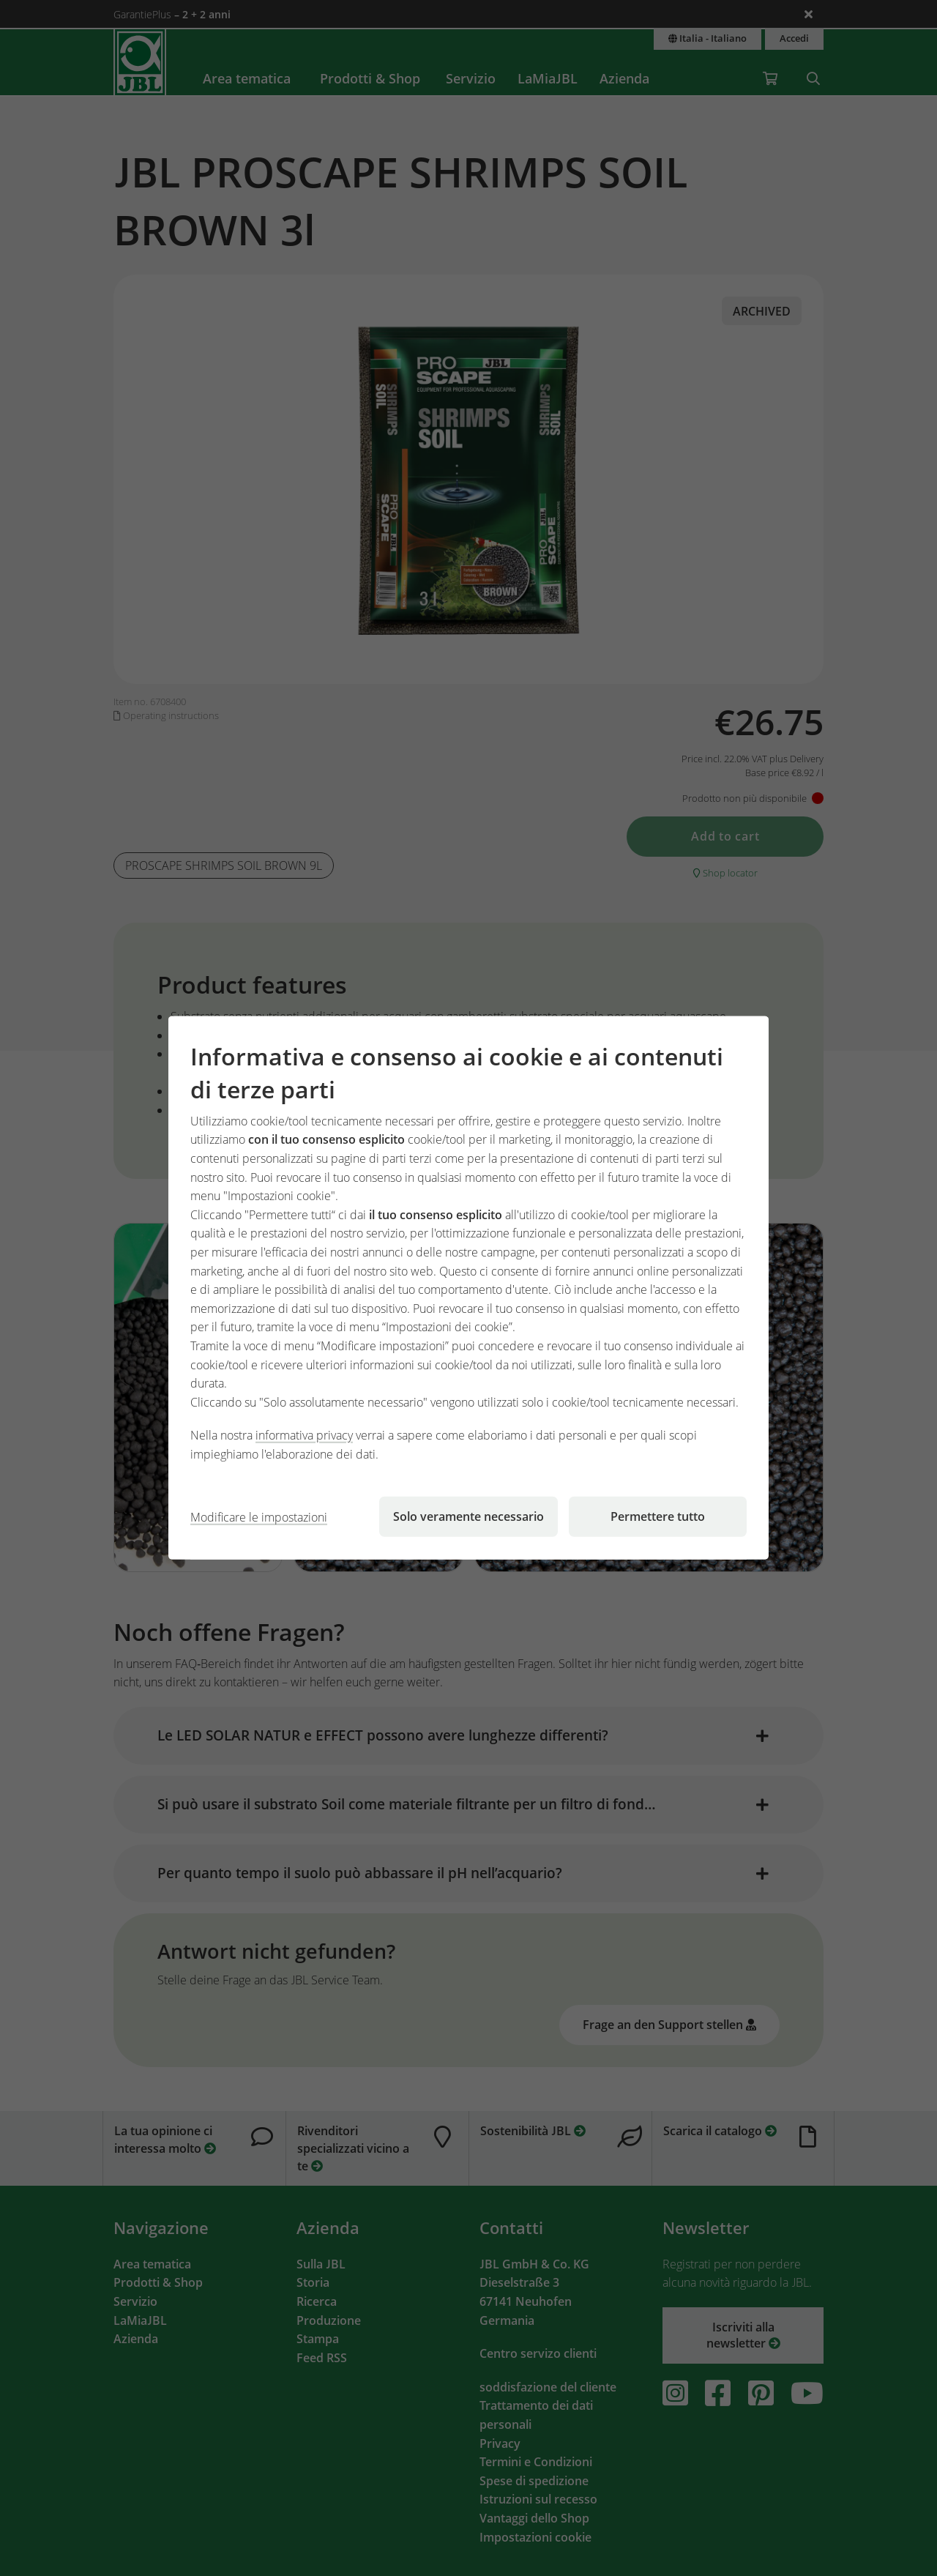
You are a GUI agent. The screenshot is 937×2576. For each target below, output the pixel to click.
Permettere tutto (658, 1516)
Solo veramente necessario (468, 1516)
